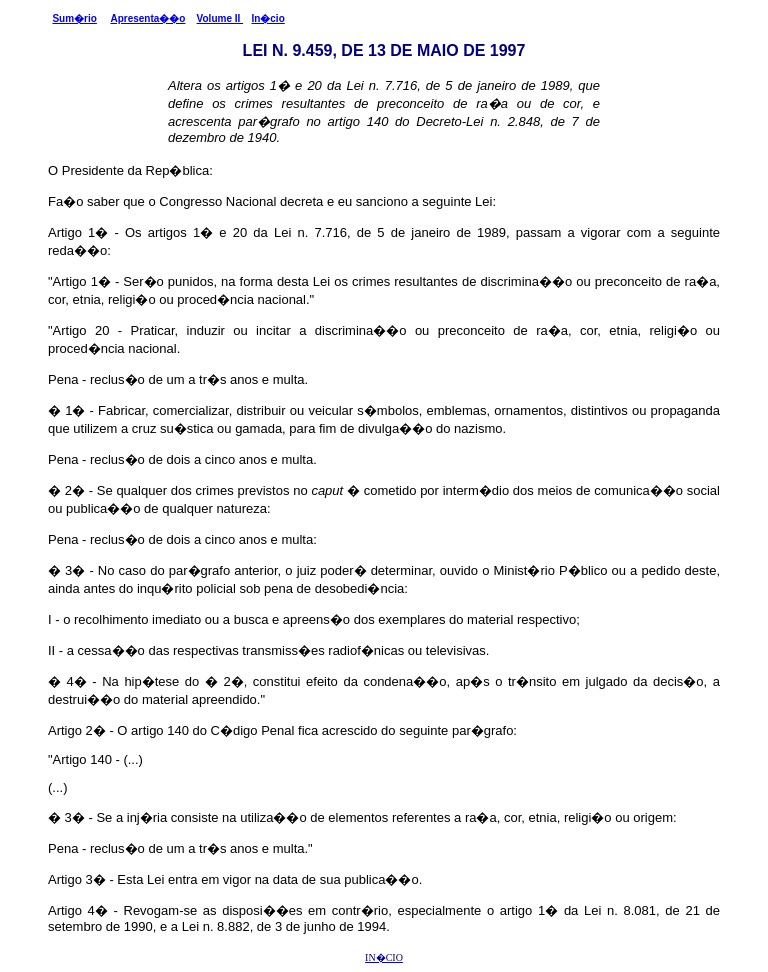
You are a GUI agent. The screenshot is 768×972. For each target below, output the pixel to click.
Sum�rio (74, 18)
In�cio (267, 18)
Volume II (220, 18)
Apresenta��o (147, 18)
